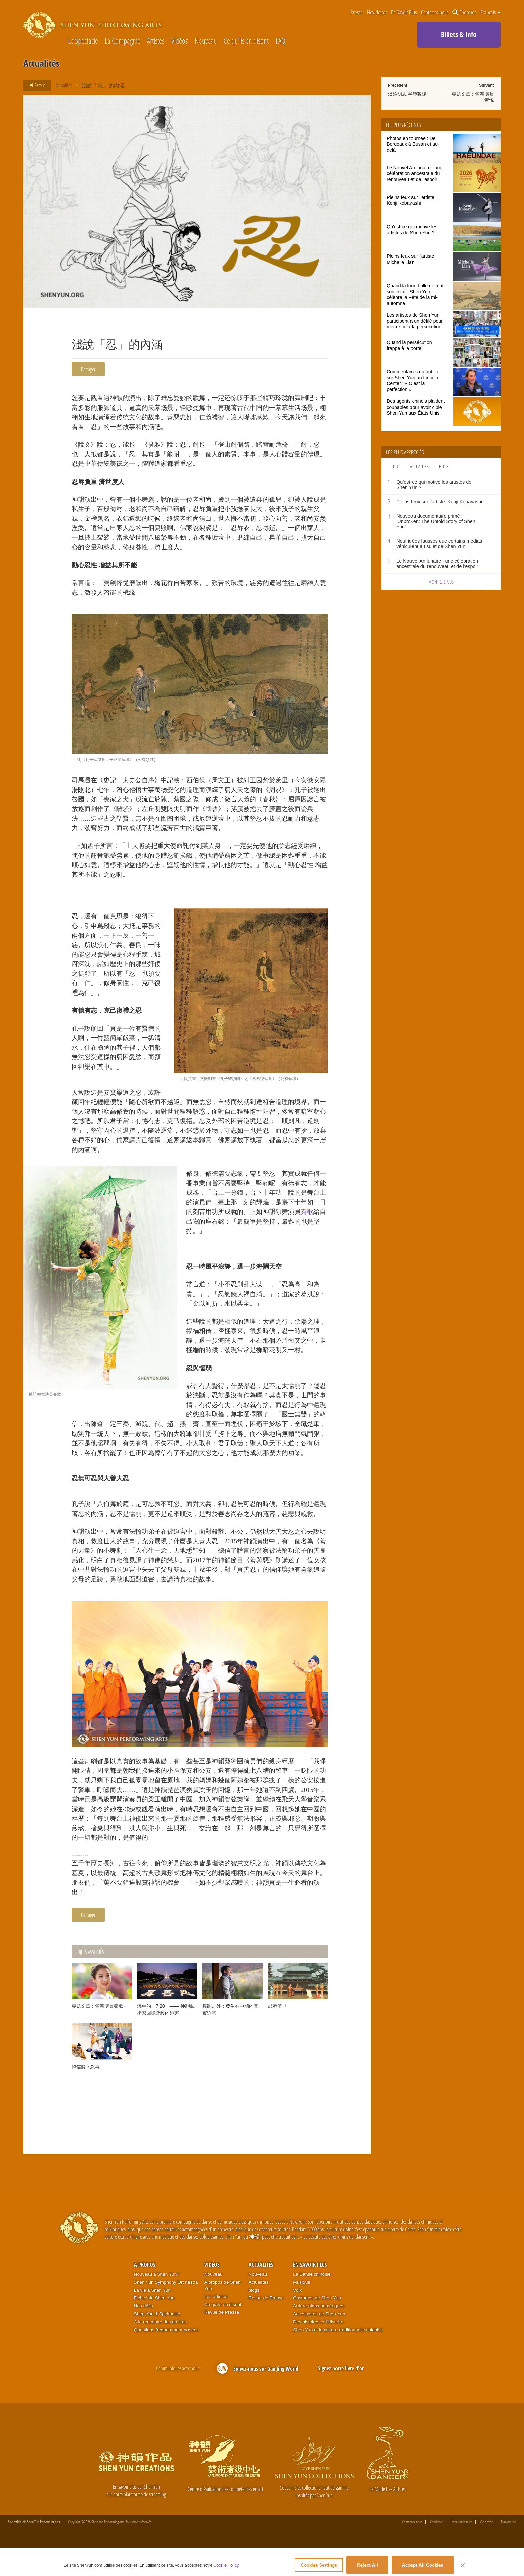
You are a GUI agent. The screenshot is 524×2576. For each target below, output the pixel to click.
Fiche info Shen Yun (154, 2325)
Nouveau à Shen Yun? (156, 2301)
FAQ (280, 41)
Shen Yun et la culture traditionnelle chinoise (338, 2357)
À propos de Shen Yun (222, 2313)
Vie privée (486, 2550)
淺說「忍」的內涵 (105, 85)
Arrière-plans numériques (318, 2333)
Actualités (64, 85)
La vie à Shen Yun (152, 2317)
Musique (301, 2309)
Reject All (367, 2566)
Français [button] (490, 12)
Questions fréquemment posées (166, 2357)
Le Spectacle (83, 41)
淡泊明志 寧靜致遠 (407, 94)
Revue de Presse (221, 2340)
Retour (35, 85)
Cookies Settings (313, 2566)
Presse (357, 12)
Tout (395, 466)
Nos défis (143, 2333)
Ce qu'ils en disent (246, 41)
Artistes (155, 41)
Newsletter (377, 12)
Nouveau (206, 41)
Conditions (437, 2550)
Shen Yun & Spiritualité (157, 2341)
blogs (254, 2317)
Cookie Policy (225, 2567)
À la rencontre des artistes (160, 2349)
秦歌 (307, 1227)
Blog (443, 466)
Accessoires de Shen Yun (319, 2341)
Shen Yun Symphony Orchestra (166, 2309)
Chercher (464, 12)
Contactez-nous (434, 12)
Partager (89, 369)
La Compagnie (122, 41)
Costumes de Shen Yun (317, 2325)
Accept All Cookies (422, 2566)
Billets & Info (458, 34)
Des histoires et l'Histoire (318, 2349)
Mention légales (462, 2550)
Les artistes (216, 2324)
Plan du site (508, 2550)
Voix (297, 2317)
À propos (144, 2292)
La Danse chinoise (311, 2301)
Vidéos (179, 41)
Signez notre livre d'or (341, 2396)
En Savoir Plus (404, 12)
